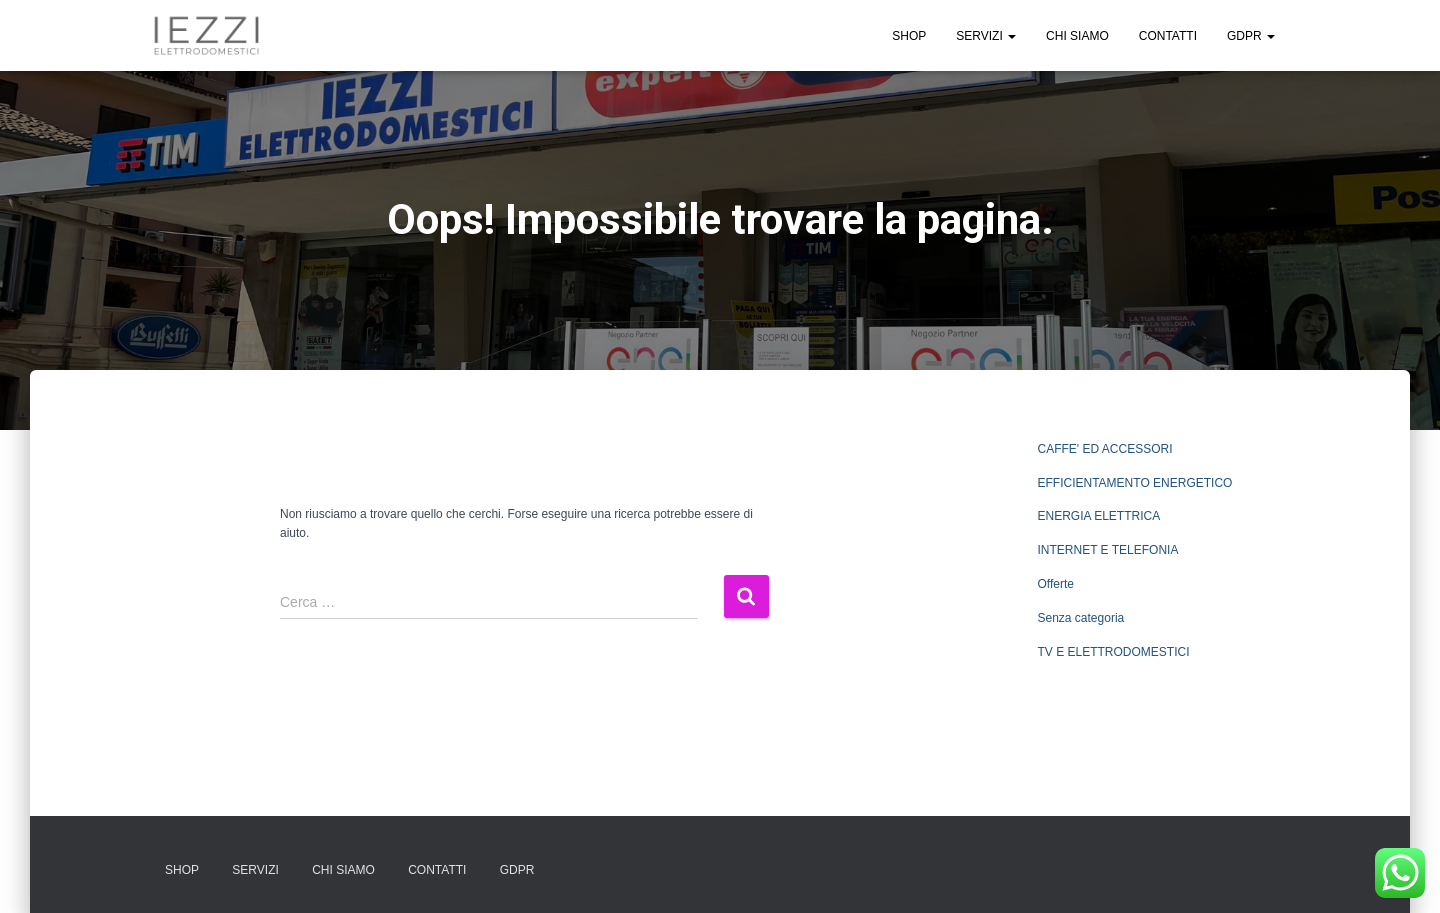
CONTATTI (1168, 36)
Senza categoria (1081, 618)
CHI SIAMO (1077, 36)
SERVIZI (986, 36)
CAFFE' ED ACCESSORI (1105, 449)
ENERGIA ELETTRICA (1099, 516)
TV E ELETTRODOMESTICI (1114, 652)
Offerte (1056, 584)
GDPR (1251, 36)
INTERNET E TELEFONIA (1108, 550)
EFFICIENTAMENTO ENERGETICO (1135, 483)
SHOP (909, 36)
